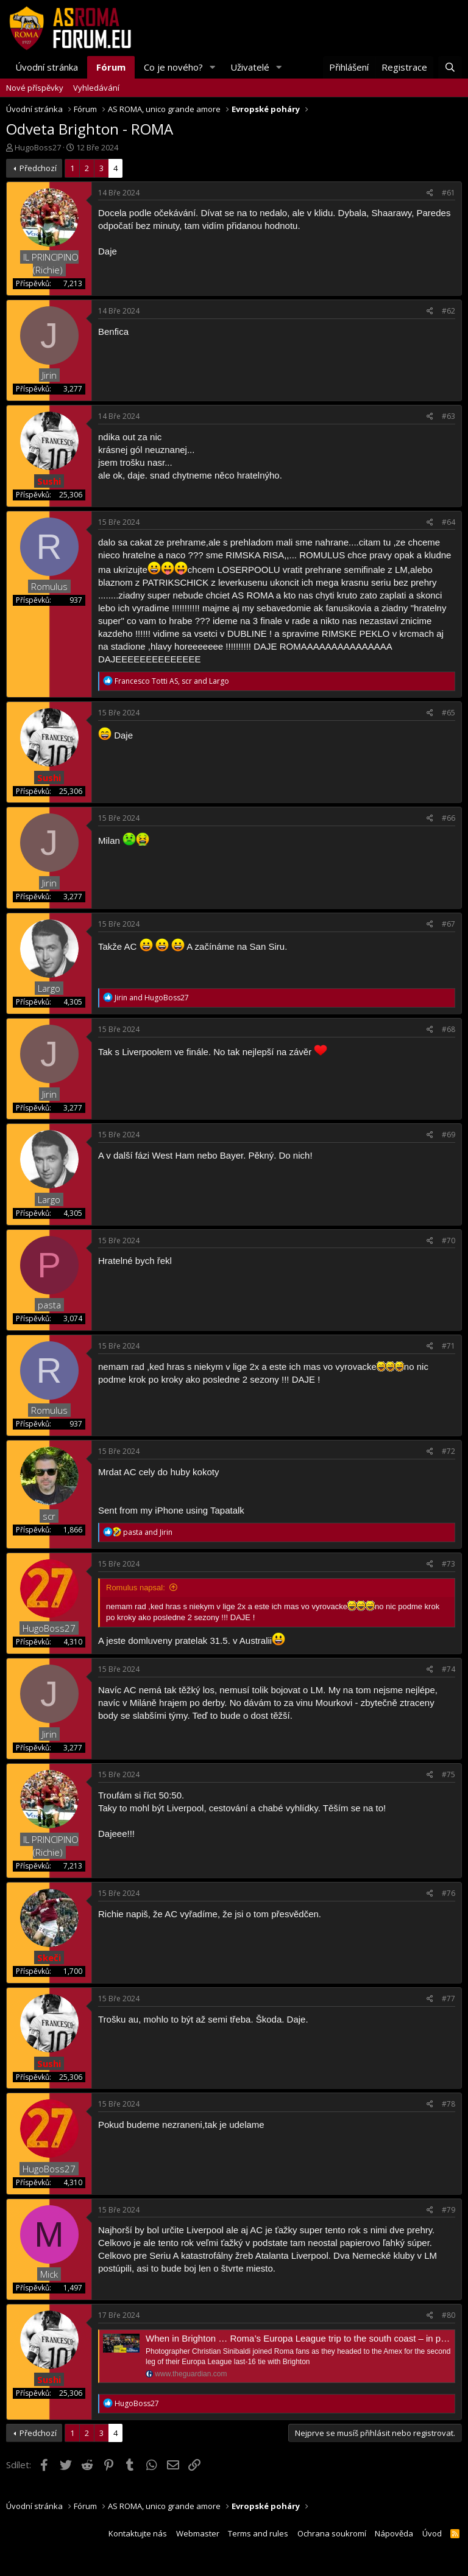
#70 (448, 1240)
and (152, 997)
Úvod (432, 2533)
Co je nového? (173, 67)
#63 (448, 416)
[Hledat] (450, 67)
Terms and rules (258, 2533)
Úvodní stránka (46, 67)
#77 (448, 1998)
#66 (448, 818)
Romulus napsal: (135, 1587)
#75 (448, 1774)
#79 (448, 2210)
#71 (448, 1346)
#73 (448, 1564)
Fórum (111, 67)
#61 (448, 193)
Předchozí (38, 168)
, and (172, 681)
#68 (448, 1029)
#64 (448, 522)
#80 (448, 2315)
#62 (448, 311)
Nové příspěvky (34, 87)
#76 (448, 1893)
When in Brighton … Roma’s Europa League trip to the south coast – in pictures (306, 2338)
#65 (448, 712)
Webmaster (197, 2533)
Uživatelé (249, 67)
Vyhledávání (96, 87)
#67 (448, 924)
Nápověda (394, 2533)
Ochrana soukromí (331, 2533)
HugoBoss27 (38, 147)
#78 (448, 2104)
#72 (448, 1451)
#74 (448, 1669)
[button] (212, 67)
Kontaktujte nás (137, 2533)
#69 (448, 1134)
